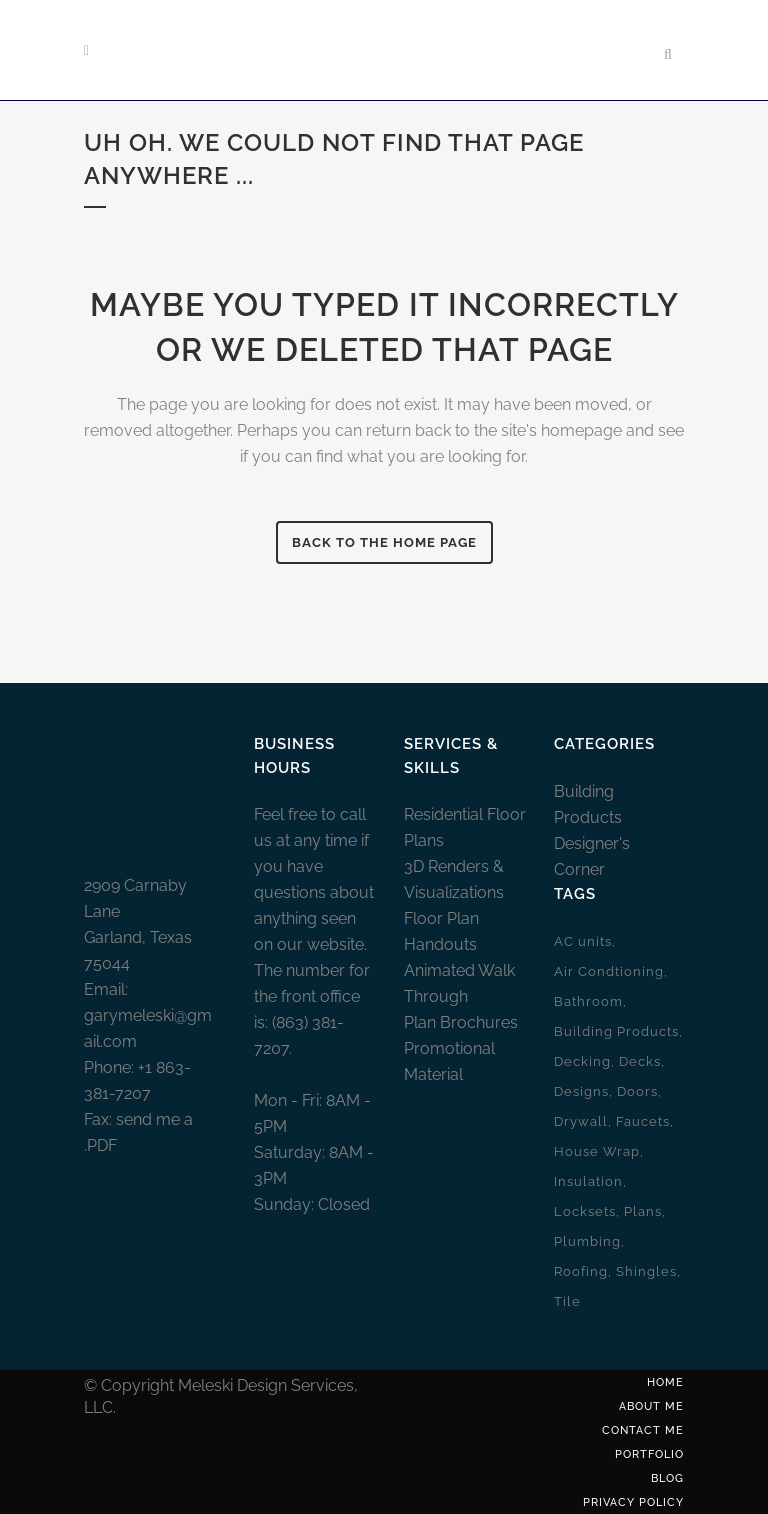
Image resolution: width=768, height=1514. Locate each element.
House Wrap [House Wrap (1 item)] (597, 1151)
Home (665, 1382)
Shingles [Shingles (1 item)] (646, 1271)
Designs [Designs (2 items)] (581, 1091)
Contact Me (643, 1430)
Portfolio (649, 1454)
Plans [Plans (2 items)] (643, 1211)
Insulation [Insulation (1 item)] (588, 1181)
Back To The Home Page (384, 542)
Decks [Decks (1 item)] (640, 1061)
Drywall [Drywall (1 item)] (581, 1121)
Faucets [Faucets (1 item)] (643, 1121)
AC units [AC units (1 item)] (583, 941)
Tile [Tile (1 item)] (567, 1301)
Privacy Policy (633, 1502)
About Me (651, 1406)
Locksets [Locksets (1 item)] (585, 1211)
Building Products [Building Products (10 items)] (616, 1031)
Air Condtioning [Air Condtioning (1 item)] (609, 971)
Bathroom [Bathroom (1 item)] (588, 1001)
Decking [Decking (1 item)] (582, 1061)
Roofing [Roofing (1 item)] (581, 1271)
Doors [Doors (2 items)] (637, 1091)
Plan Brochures (461, 1022)
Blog (667, 1478)
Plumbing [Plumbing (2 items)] (587, 1241)
